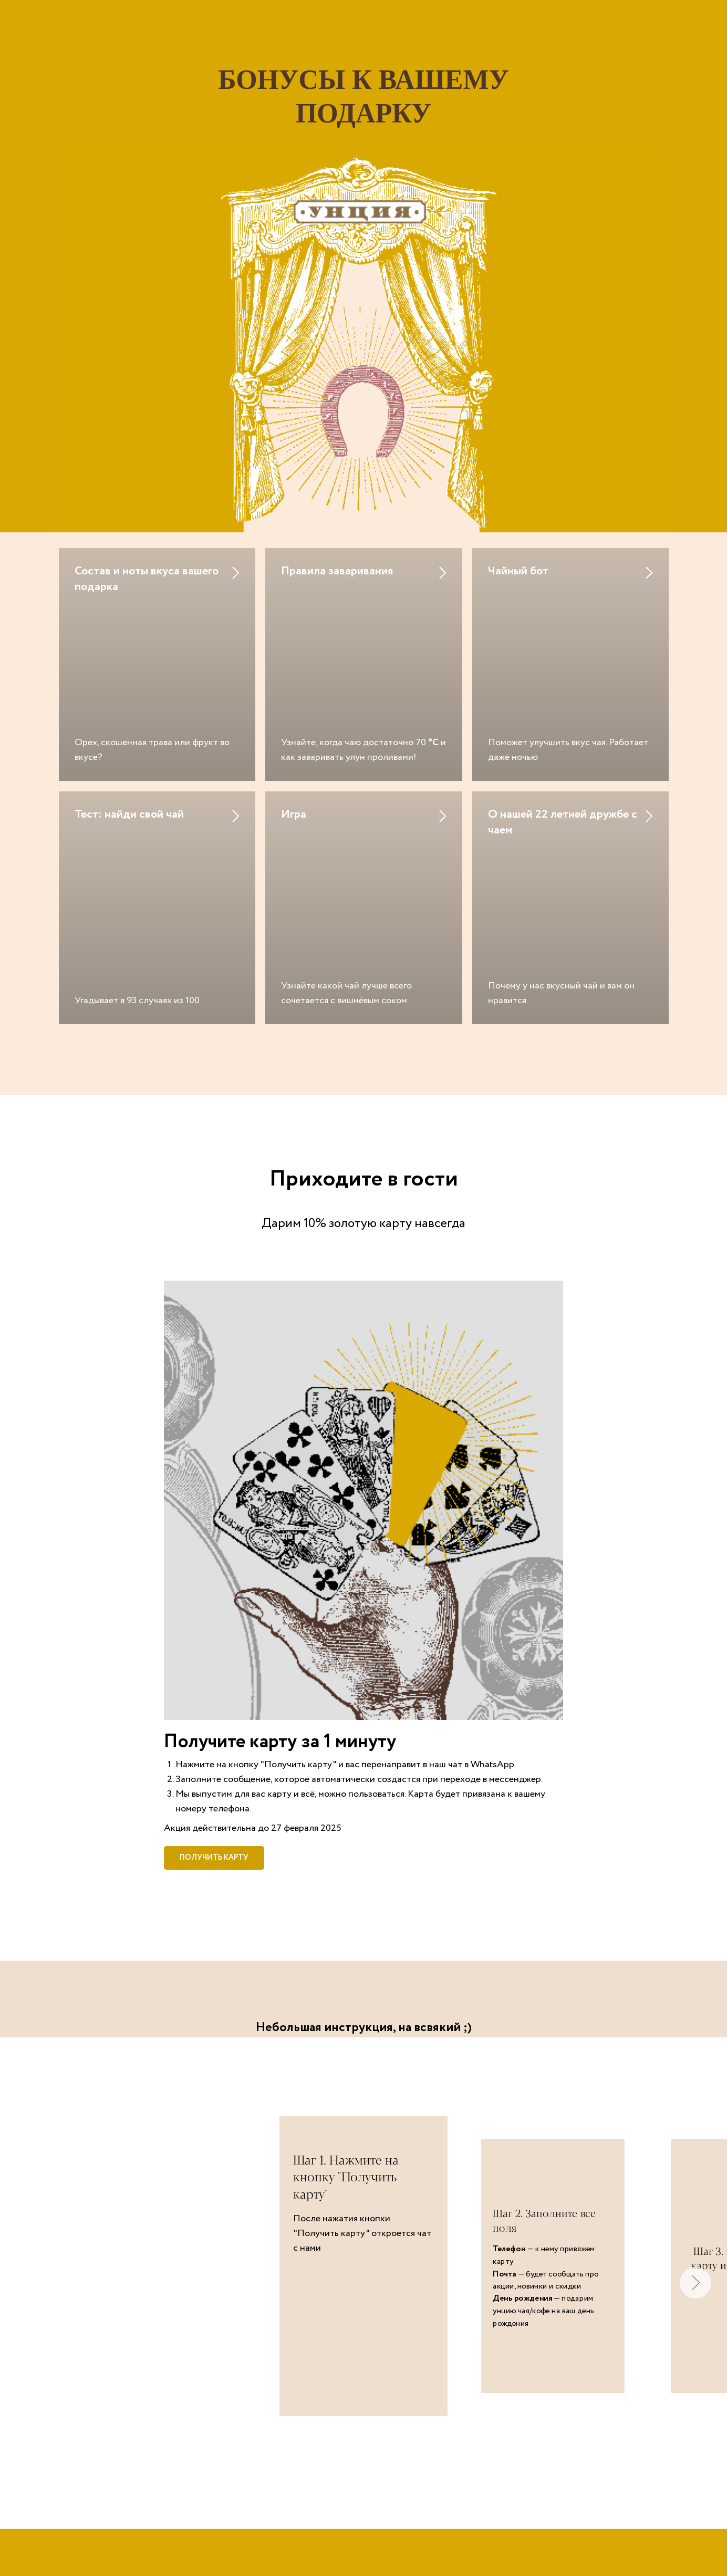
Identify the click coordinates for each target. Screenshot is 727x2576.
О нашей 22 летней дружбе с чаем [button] (562, 736)
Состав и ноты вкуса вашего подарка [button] (147, 579)
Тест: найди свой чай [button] (129, 728)
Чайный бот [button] (518, 571)
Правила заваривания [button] (337, 571)
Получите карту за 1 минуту (280, 1570)
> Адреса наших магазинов (363, 2507)
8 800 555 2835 (425, 2550)
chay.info (363, 2480)
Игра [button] (293, 728)
